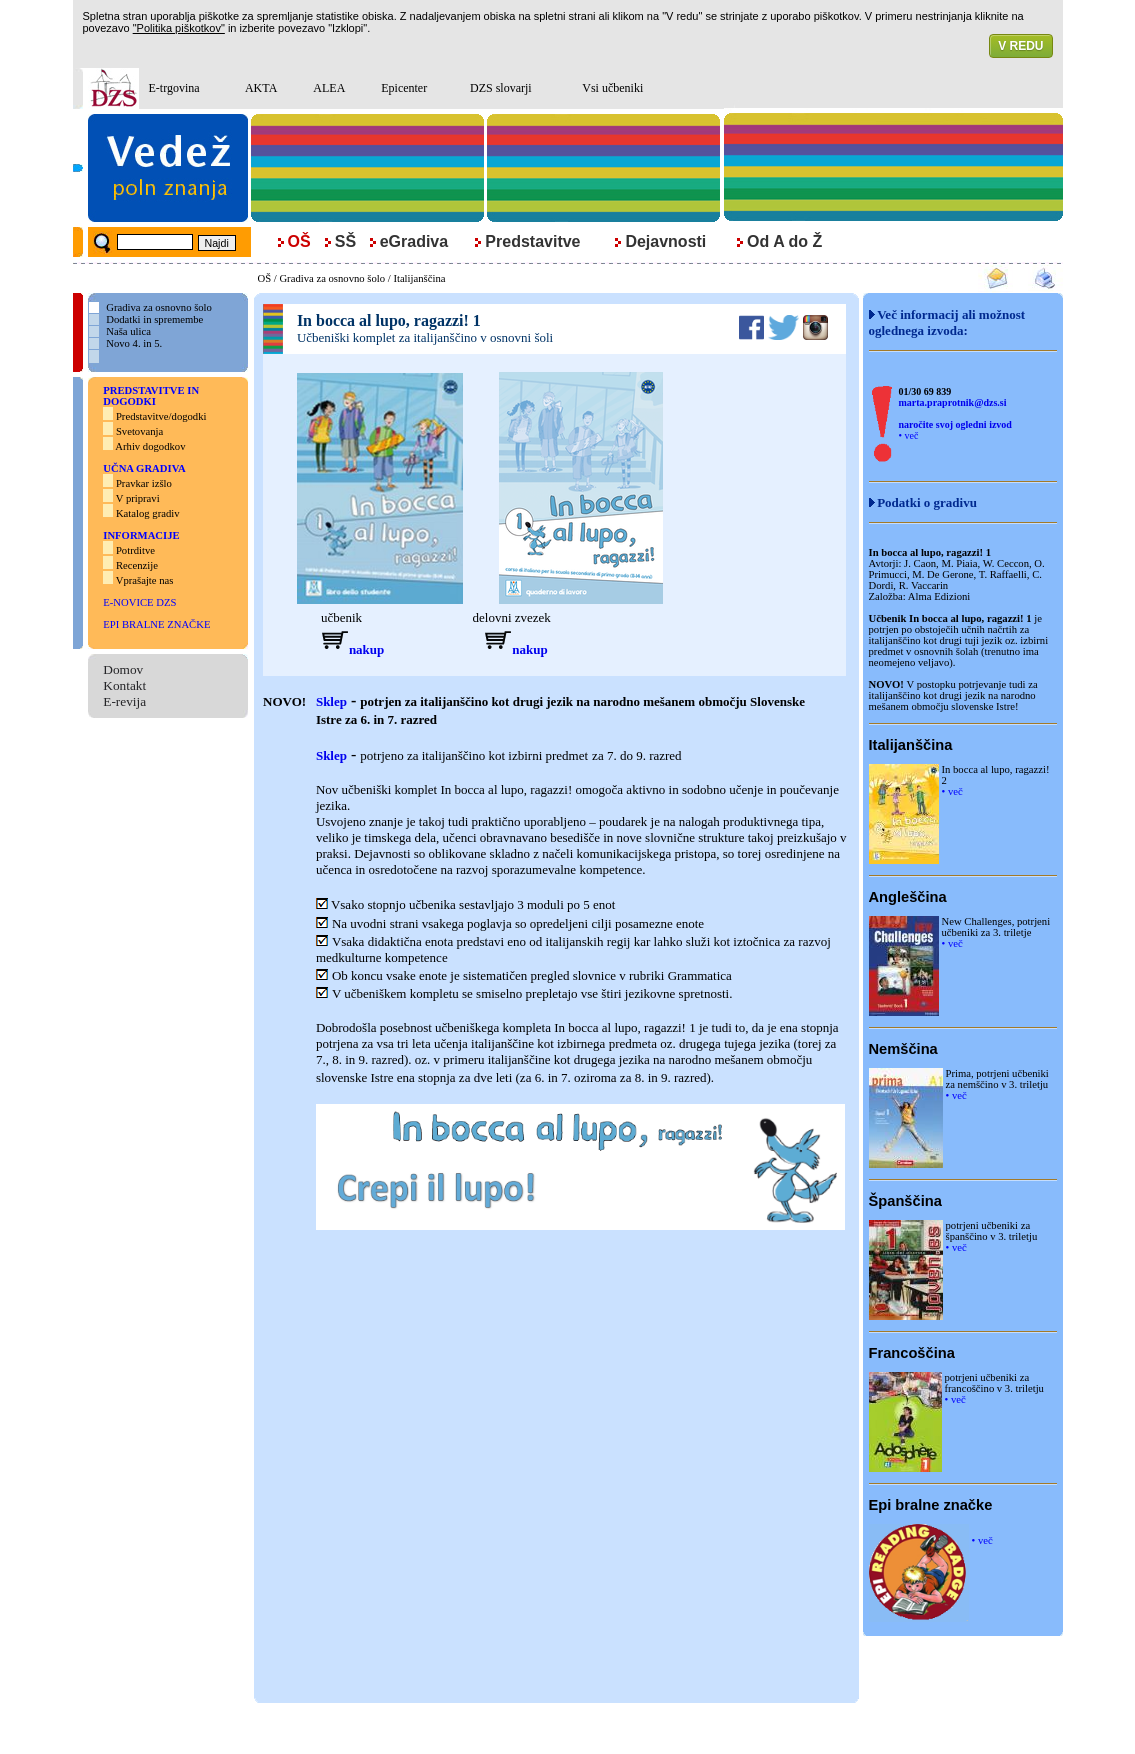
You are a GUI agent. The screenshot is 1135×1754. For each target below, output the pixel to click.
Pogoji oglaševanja (686, 1728)
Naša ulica (128, 331)
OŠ (265, 278)
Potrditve (135, 550)
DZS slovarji (501, 88)
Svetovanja (138, 431)
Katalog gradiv (148, 513)
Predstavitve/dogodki (161, 416)
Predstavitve (532, 241)
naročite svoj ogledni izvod (955, 424)
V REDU (1020, 46)
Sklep (331, 701)
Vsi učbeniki (612, 88)
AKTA (261, 88)
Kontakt (124, 685)
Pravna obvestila (484, 1728)
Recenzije (137, 565)
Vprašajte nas (145, 580)
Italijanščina (419, 278)
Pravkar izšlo (144, 483)
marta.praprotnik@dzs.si (953, 402)
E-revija (124, 701)
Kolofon (548, 1728)
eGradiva (414, 241)
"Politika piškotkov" (179, 28)
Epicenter (404, 88)
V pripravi (138, 498)
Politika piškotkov (776, 1728)
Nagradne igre (605, 1728)
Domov (123, 669)
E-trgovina (174, 88)
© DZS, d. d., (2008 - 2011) (380, 1728)
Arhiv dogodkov (151, 446)
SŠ (345, 241)
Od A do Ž (784, 241)
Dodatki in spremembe (154, 319)
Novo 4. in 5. (134, 343)
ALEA (329, 88)
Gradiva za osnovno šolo (332, 278)
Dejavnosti (665, 241)
